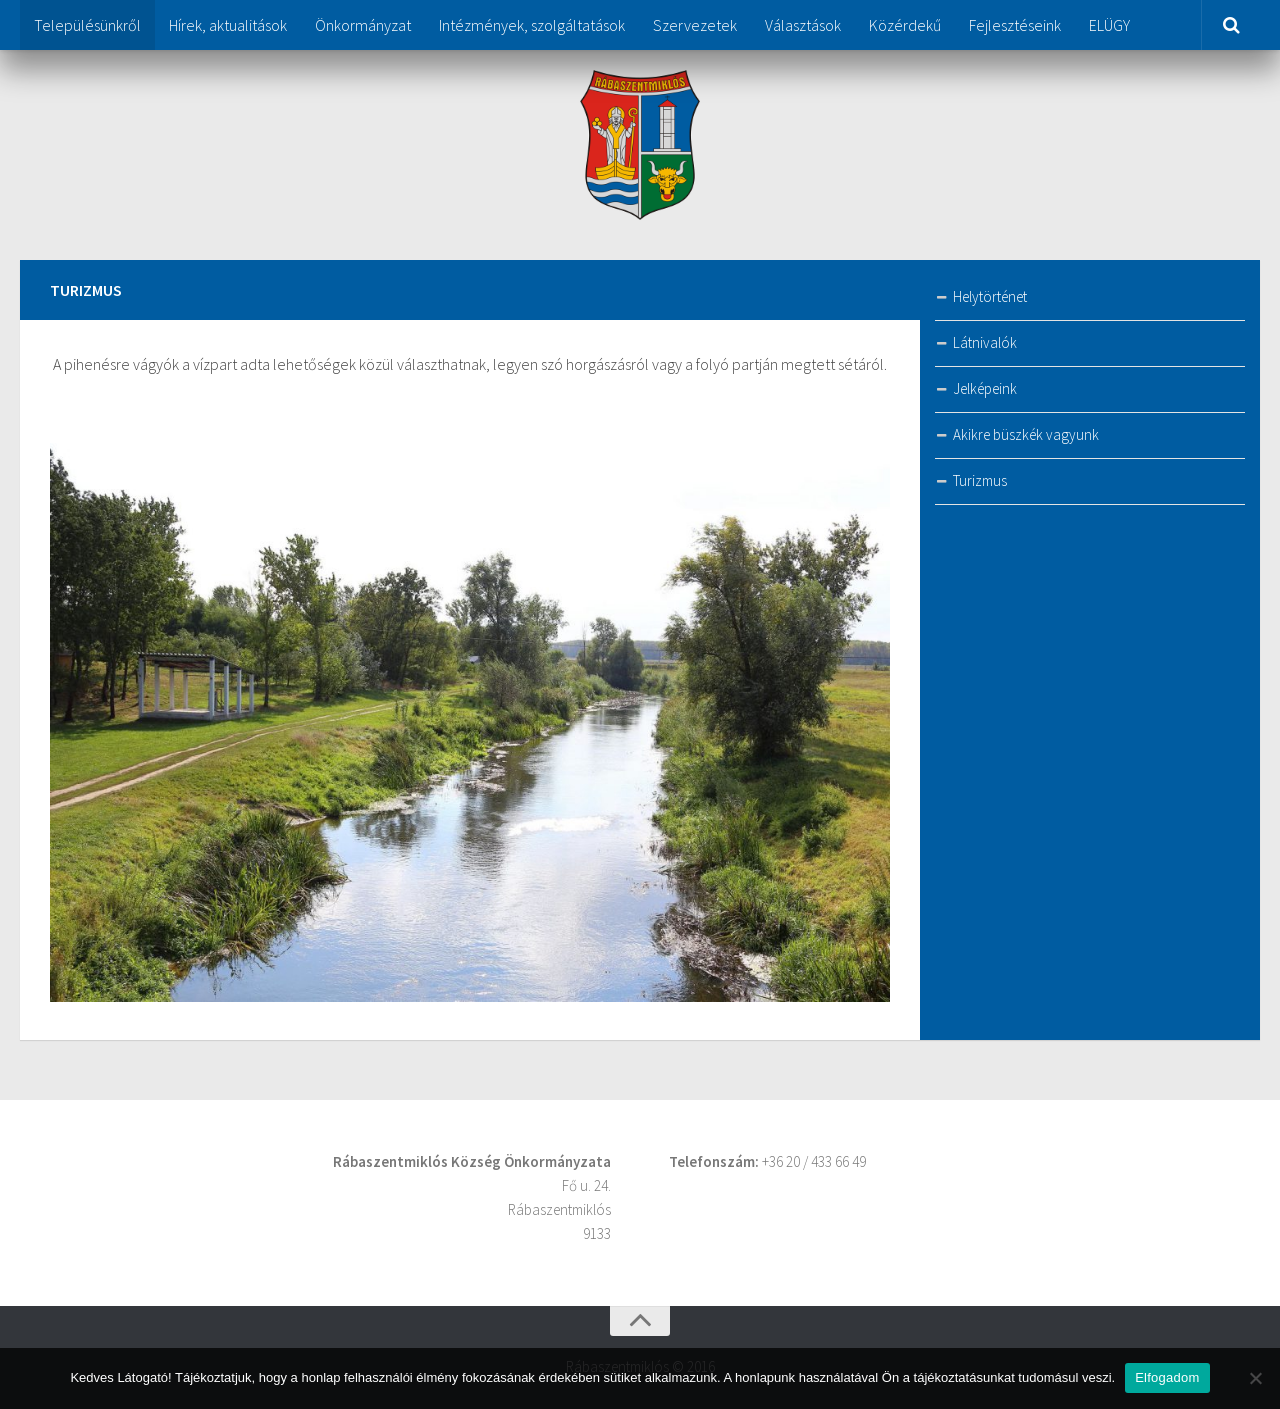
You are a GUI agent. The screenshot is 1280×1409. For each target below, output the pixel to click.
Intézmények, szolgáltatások (532, 25)
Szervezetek (695, 25)
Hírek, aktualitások (228, 25)
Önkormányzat (363, 25)
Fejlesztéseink (1015, 25)
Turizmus (980, 480)
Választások (803, 25)
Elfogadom (1167, 1377)
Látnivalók (985, 342)
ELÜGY (1109, 25)
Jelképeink (985, 388)
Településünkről (87, 25)
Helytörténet (990, 296)
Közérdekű (905, 25)
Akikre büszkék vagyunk (1026, 434)
